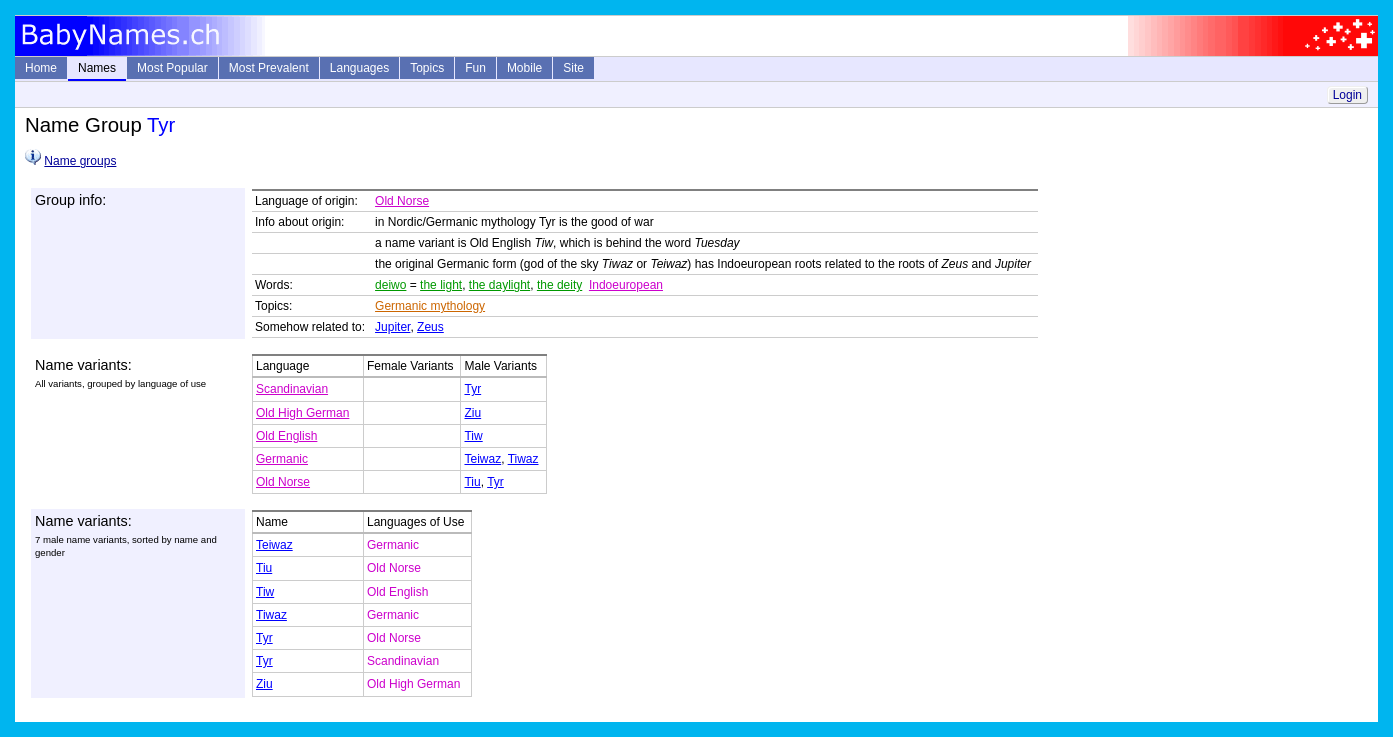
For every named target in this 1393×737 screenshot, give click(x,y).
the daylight (499, 285)
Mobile (524, 68)
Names (97, 68)
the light (441, 285)
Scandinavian (292, 389)
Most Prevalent (269, 68)
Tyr (472, 389)
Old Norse (402, 201)
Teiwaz (482, 459)
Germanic (282, 459)
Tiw (473, 436)
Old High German (302, 413)
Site (573, 68)
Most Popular (172, 68)
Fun (475, 68)
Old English (286, 436)
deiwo (390, 285)
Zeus (430, 327)
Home (41, 68)
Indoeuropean (626, 285)
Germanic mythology (430, 306)
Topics (427, 68)
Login (1347, 95)
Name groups (80, 161)
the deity (559, 285)
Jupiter (392, 327)
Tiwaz (523, 459)
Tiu (472, 482)
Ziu (472, 413)
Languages (359, 68)
